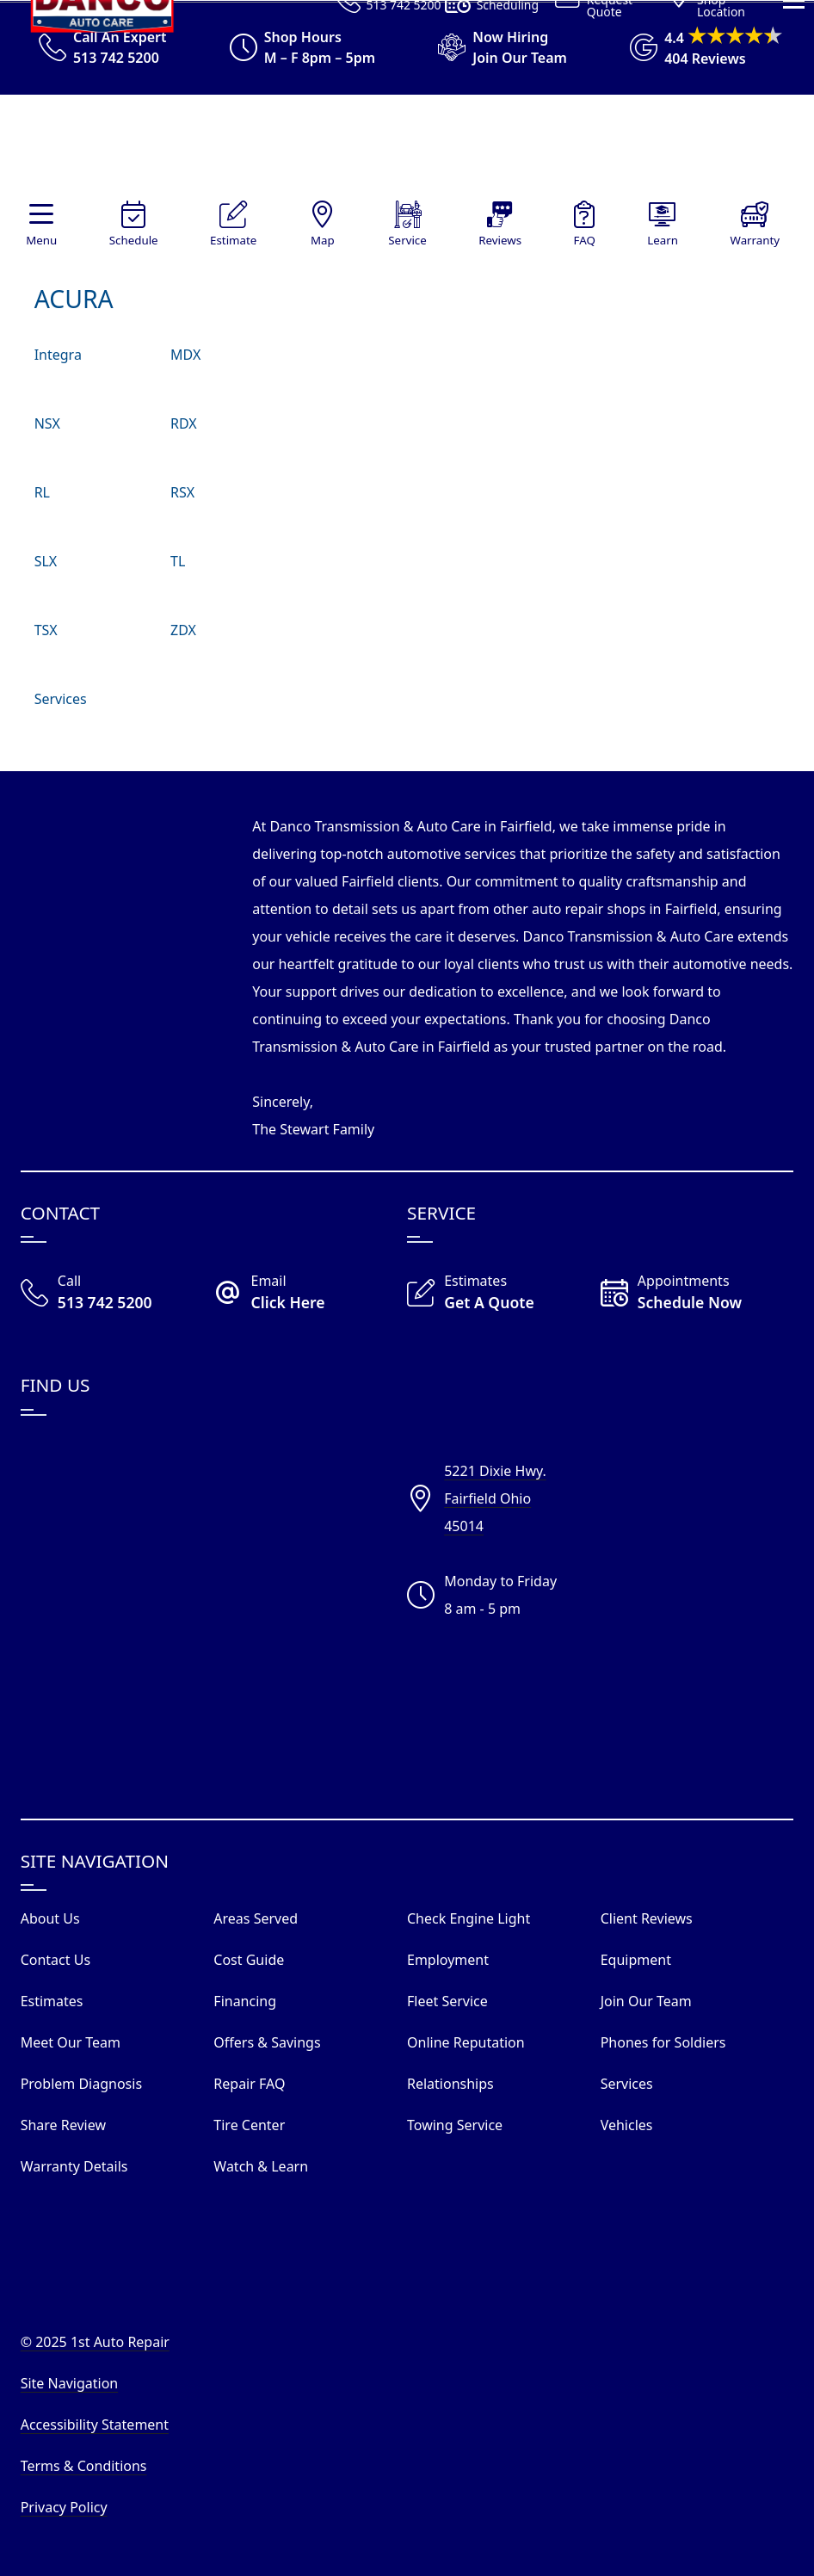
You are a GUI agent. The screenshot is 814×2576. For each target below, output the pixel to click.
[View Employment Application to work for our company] (494, 47)
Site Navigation (70, 2383)
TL (177, 561)
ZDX (183, 630)
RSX (182, 492)
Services (60, 698)
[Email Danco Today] (310, 1293)
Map (323, 240)
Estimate (233, 240)
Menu (41, 240)
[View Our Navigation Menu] (793, 266)
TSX (46, 630)
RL (42, 492)
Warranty (755, 240)
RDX (183, 423)
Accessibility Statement (95, 2424)
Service (407, 240)
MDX (185, 354)
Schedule (133, 240)
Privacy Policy (64, 2507)
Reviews (499, 240)
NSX (47, 423)
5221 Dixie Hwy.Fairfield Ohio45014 (495, 1498)
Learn (662, 240)
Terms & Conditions (84, 2465)
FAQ (584, 240)
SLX (46, 561)
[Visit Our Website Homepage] (402, 148)
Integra (58, 354)
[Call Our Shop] (117, 1293)
